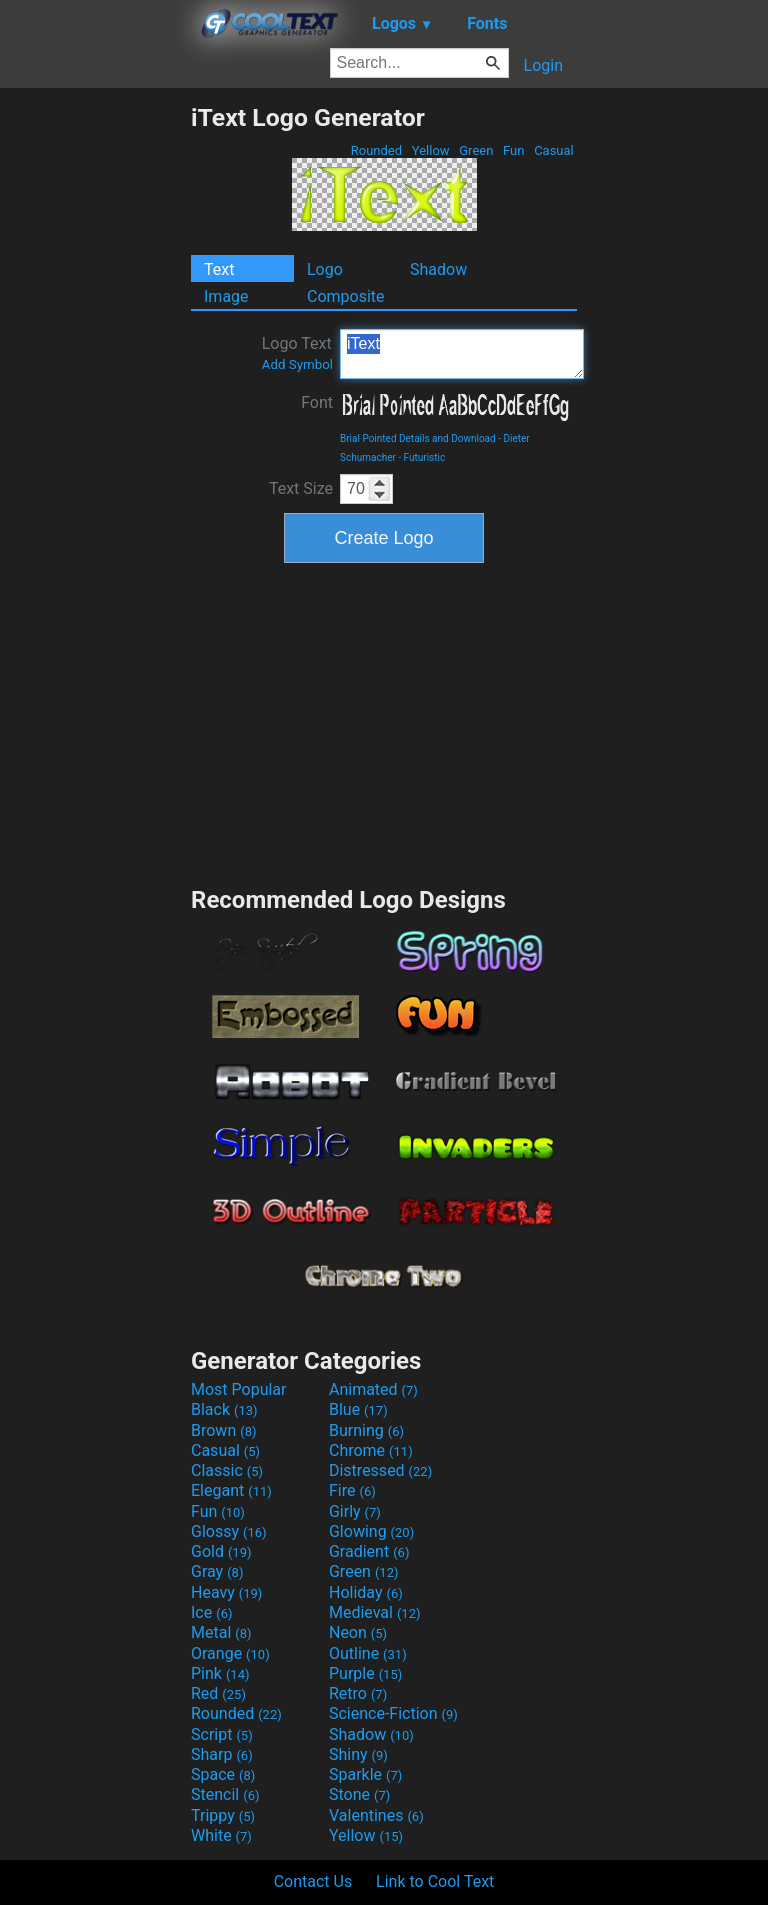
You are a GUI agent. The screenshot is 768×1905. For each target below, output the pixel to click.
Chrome (371, 1450)
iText (462, 354)
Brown (223, 1430)
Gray (217, 1571)
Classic (227, 1470)
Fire (352, 1490)
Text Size (301, 488)
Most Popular (239, 1389)
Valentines (376, 1815)
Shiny (358, 1754)
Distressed (380, 1470)
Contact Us (313, 1881)
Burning (366, 1430)
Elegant (231, 1490)
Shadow (438, 269)
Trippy (223, 1815)
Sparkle (365, 1774)
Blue (358, 1409)
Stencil (225, 1794)
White (221, 1835)
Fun (514, 150)
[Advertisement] (95, 403)
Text (219, 269)
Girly (355, 1511)
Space (223, 1774)
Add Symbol (297, 364)
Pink (220, 1673)
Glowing (371, 1531)
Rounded (377, 150)
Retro (358, 1693)
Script (222, 1734)
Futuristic (425, 457)
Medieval (375, 1612)
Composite (346, 296)
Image (226, 296)
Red (218, 1693)
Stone (359, 1794)
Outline (368, 1653)
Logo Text (297, 353)
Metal (221, 1632)
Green (476, 150)
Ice (211, 1612)
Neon (358, 1632)
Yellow (431, 150)
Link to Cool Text (435, 1881)
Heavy (226, 1592)
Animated (373, 1389)
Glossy (229, 1531)
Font (317, 402)
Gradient (369, 1551)
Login (543, 65)
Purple (365, 1673)
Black (224, 1409)
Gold (221, 1551)
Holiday (366, 1592)
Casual (554, 150)
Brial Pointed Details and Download (418, 438)
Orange (230, 1653)
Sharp (222, 1754)
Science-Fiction (393, 1713)
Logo (325, 269)
